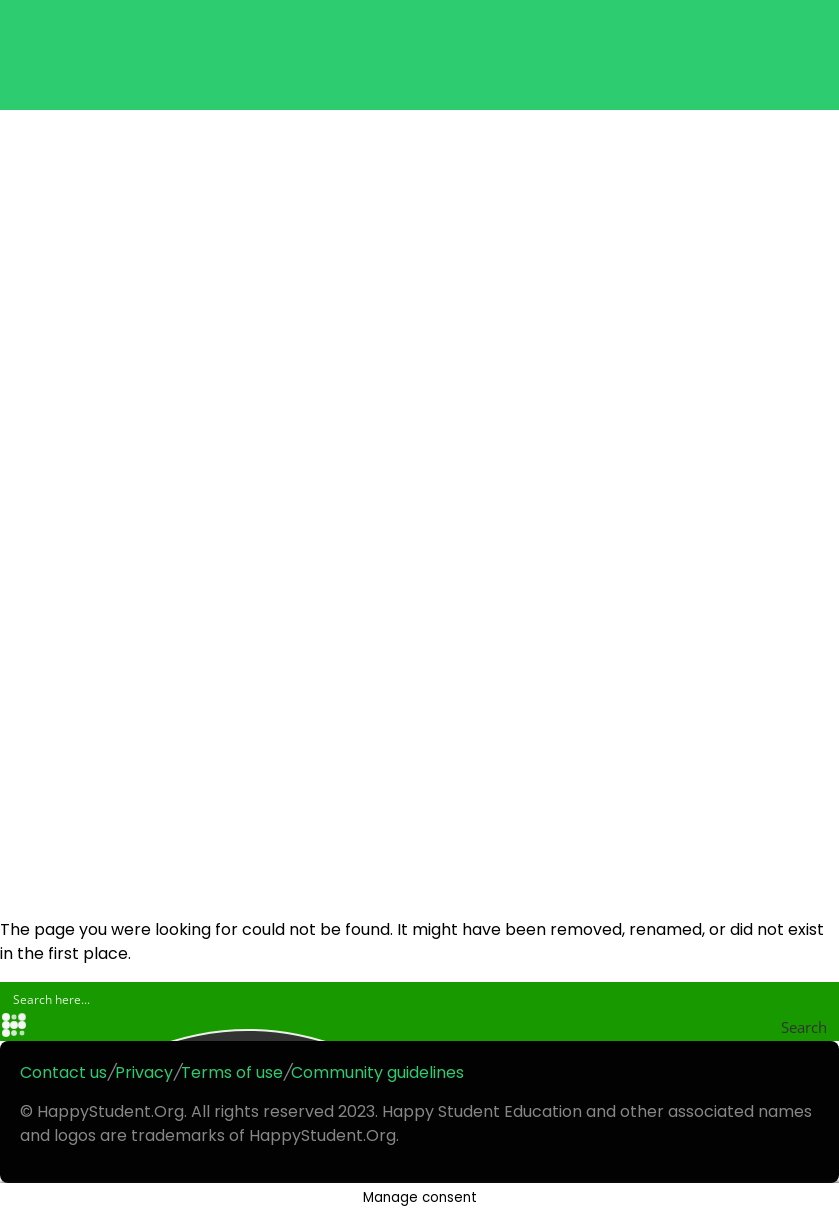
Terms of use (232, 1072)
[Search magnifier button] (823, 1027)
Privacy (144, 1072)
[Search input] (420, 998)
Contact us (63, 1072)
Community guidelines (377, 1072)
